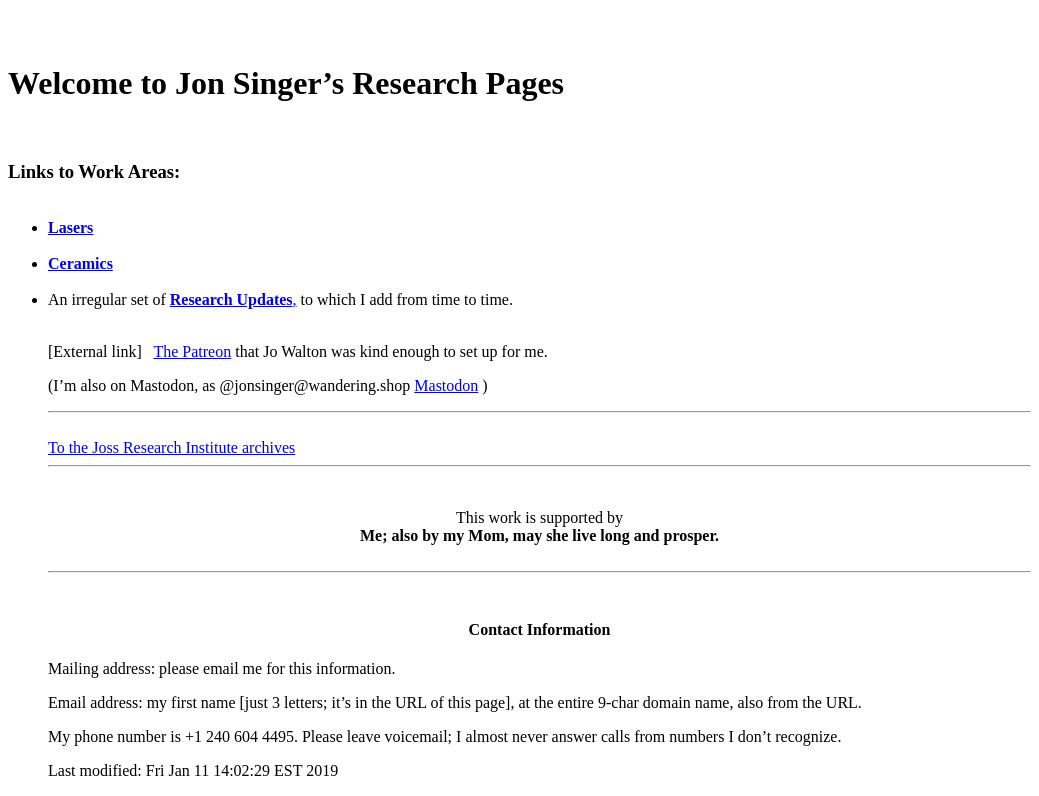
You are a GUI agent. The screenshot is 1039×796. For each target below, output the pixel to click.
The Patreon (192, 351)
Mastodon (446, 385)
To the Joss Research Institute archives (171, 447)
